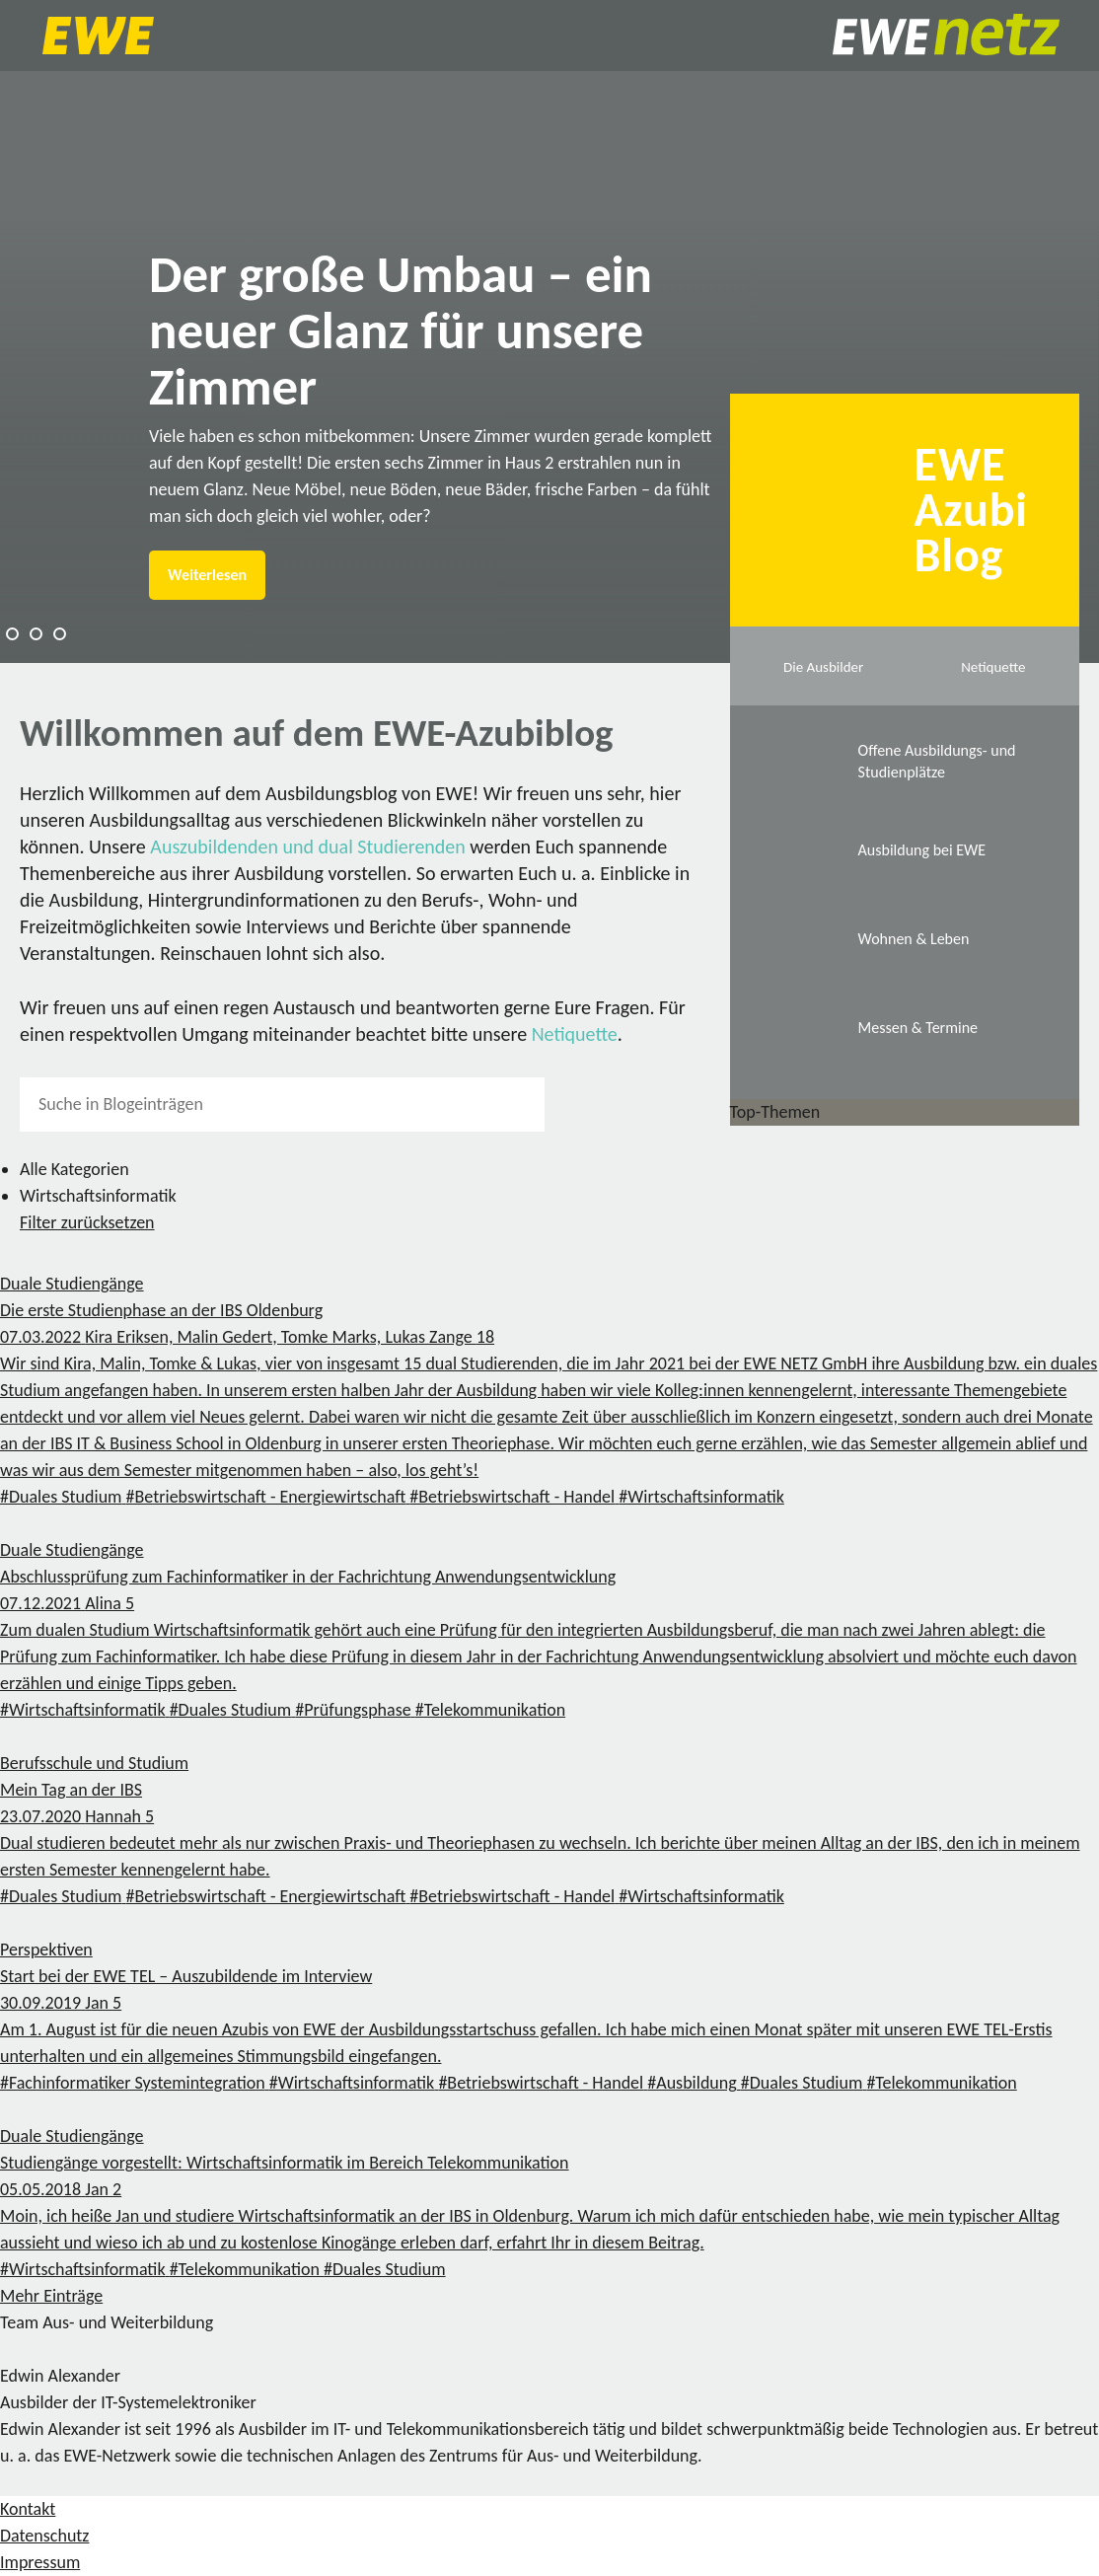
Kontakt (27, 2509)
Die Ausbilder (823, 667)
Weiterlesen (207, 574)
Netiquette (575, 1034)
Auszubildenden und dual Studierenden (308, 846)
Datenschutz (44, 2535)
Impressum (40, 2562)
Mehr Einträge (51, 2296)
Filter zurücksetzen (87, 1222)
